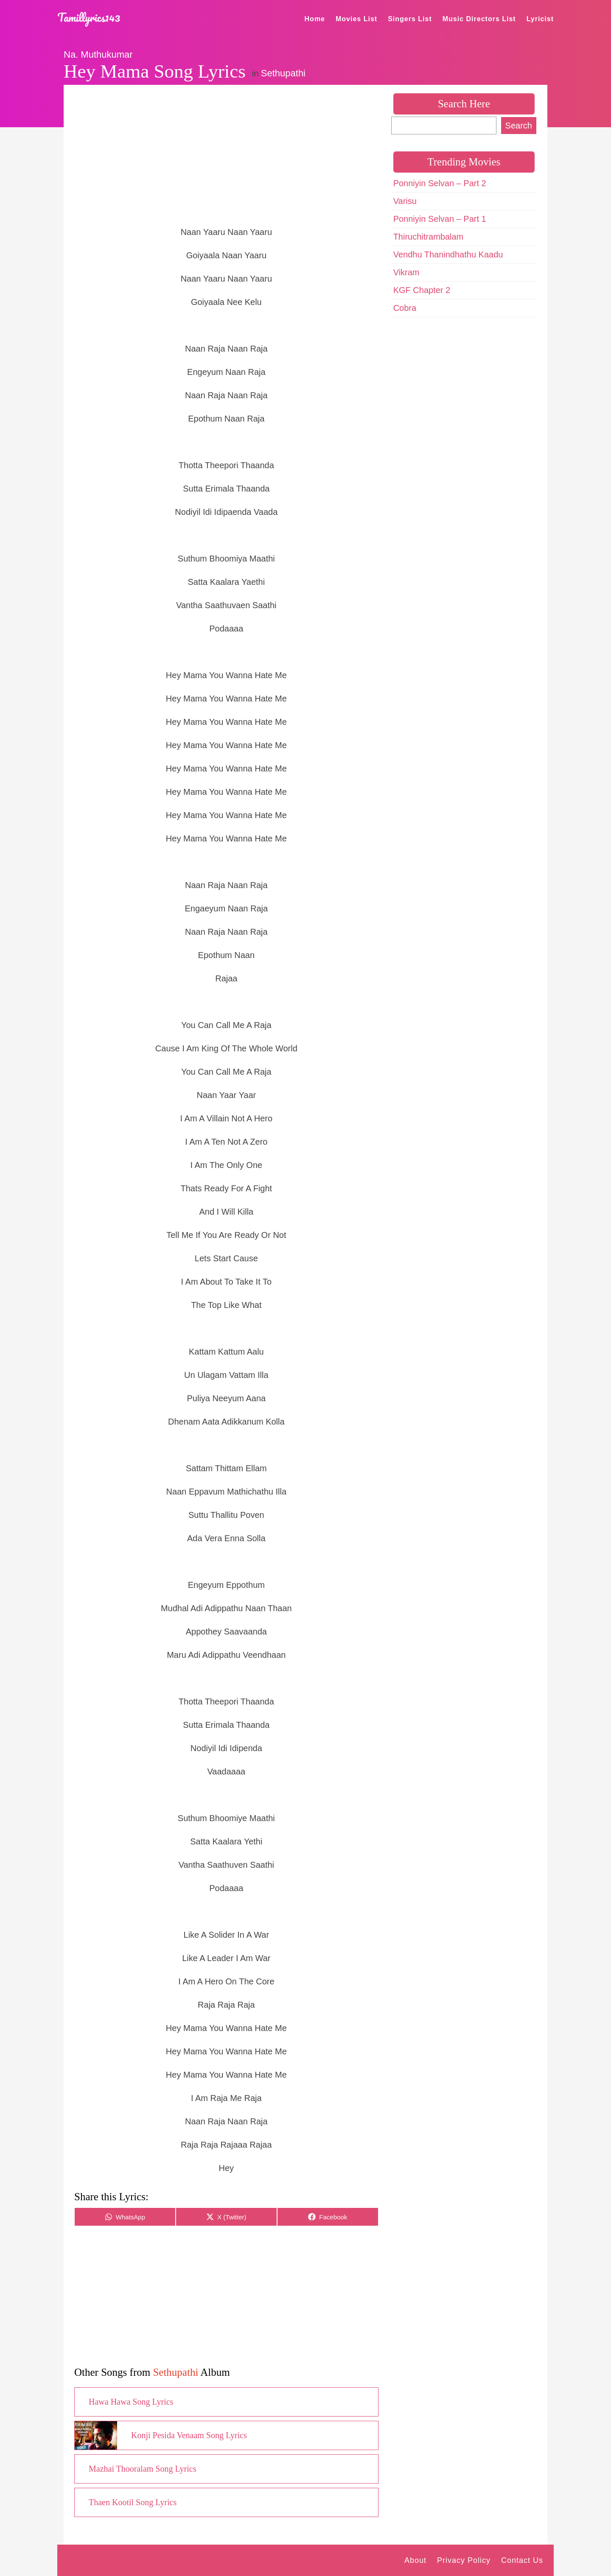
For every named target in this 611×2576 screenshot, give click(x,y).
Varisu (405, 201)
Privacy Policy (463, 2560)
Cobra (404, 308)
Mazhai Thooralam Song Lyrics (142, 2468)
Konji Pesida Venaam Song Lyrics (189, 2435)
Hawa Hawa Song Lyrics (131, 2401)
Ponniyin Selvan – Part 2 (439, 183)
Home (315, 18)
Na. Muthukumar (98, 54)
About (415, 2560)
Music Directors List (479, 18)
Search (518, 125)
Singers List (410, 18)
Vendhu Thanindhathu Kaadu (448, 254)
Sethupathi (283, 73)
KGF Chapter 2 (422, 290)
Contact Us (522, 2560)
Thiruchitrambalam (428, 236)
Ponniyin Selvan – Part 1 (439, 219)
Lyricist (540, 18)
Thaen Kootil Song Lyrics (133, 2502)
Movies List (356, 18)
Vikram (406, 272)
